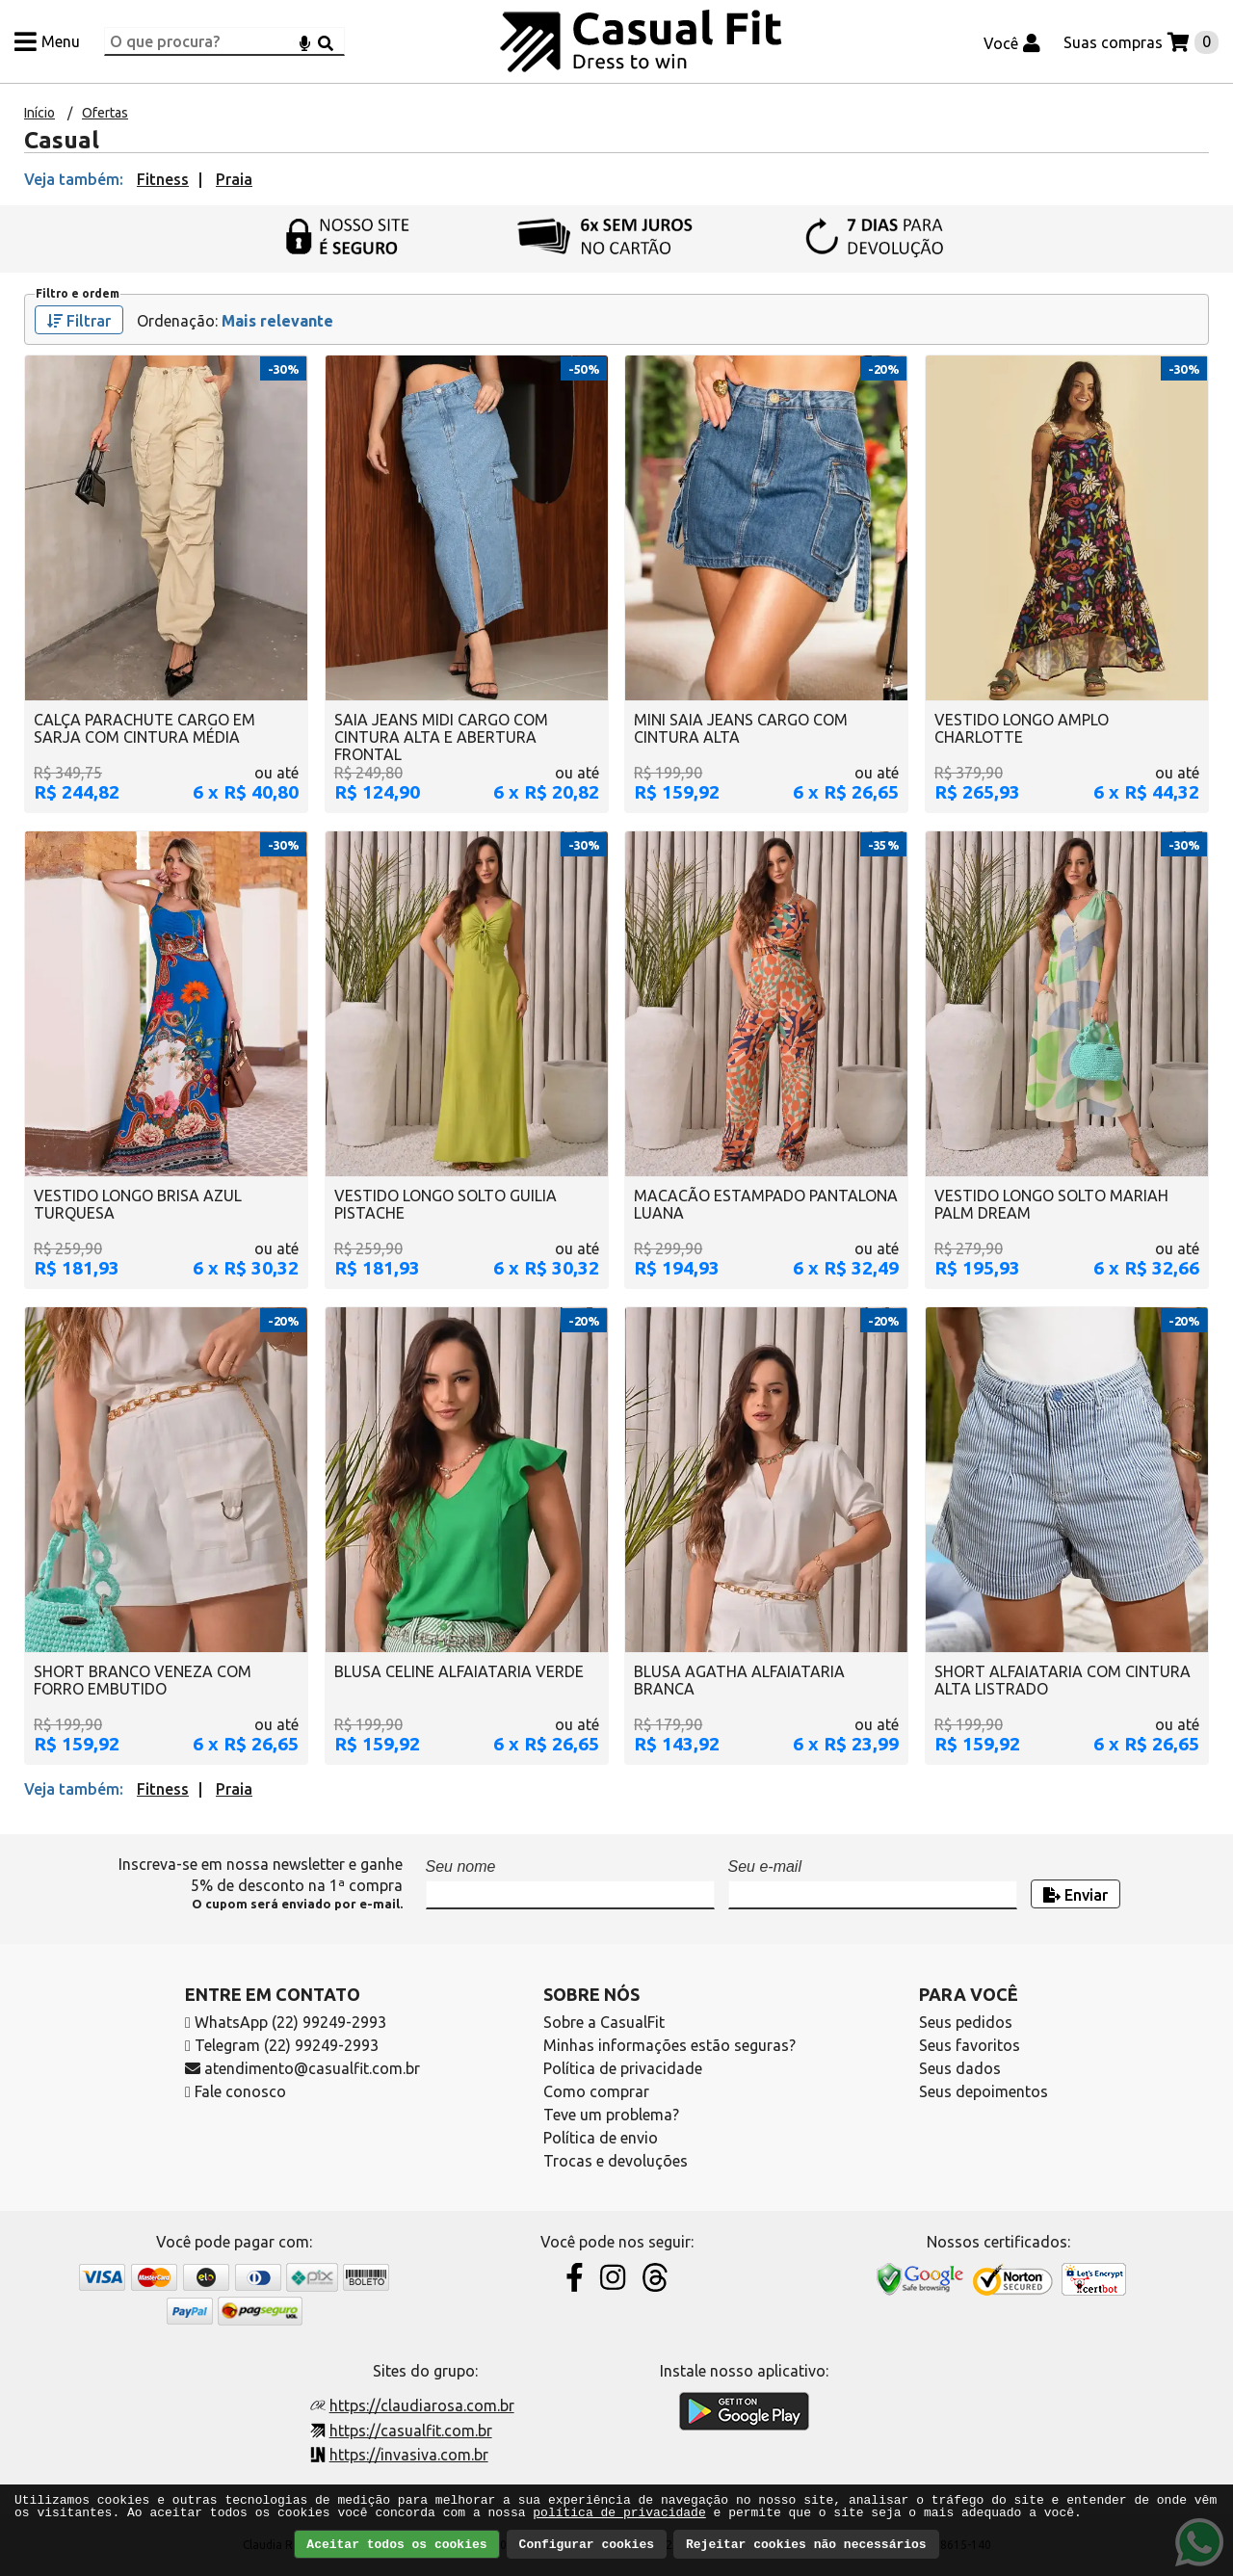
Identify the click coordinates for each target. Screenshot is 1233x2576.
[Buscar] (325, 41)
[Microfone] (305, 41)
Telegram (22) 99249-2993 (282, 2045)
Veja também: (73, 179)
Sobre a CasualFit (604, 2022)
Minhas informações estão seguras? (669, 2045)
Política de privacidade (622, 2068)
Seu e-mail (764, 1866)
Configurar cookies (586, 2544)
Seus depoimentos (983, 2091)
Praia (234, 179)
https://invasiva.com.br (408, 2454)
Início (39, 112)
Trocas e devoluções (615, 2160)
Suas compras (1113, 42)
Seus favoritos (969, 2045)
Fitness (163, 179)
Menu (60, 41)
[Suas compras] (1141, 41)
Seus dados (960, 2068)
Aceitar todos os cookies (396, 2544)
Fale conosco (235, 2091)
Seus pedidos (965, 2022)
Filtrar (79, 320)
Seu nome (461, 1866)
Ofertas (105, 112)
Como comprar (596, 2091)
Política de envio (600, 2137)
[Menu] (47, 41)
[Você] (1012, 41)
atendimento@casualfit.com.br (302, 2068)
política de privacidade (619, 2513)
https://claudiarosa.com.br (421, 2405)
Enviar (1075, 1895)
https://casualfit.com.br (410, 2430)
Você (1001, 43)
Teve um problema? (611, 2114)
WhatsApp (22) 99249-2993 (285, 2022)
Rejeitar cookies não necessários (806, 2544)
